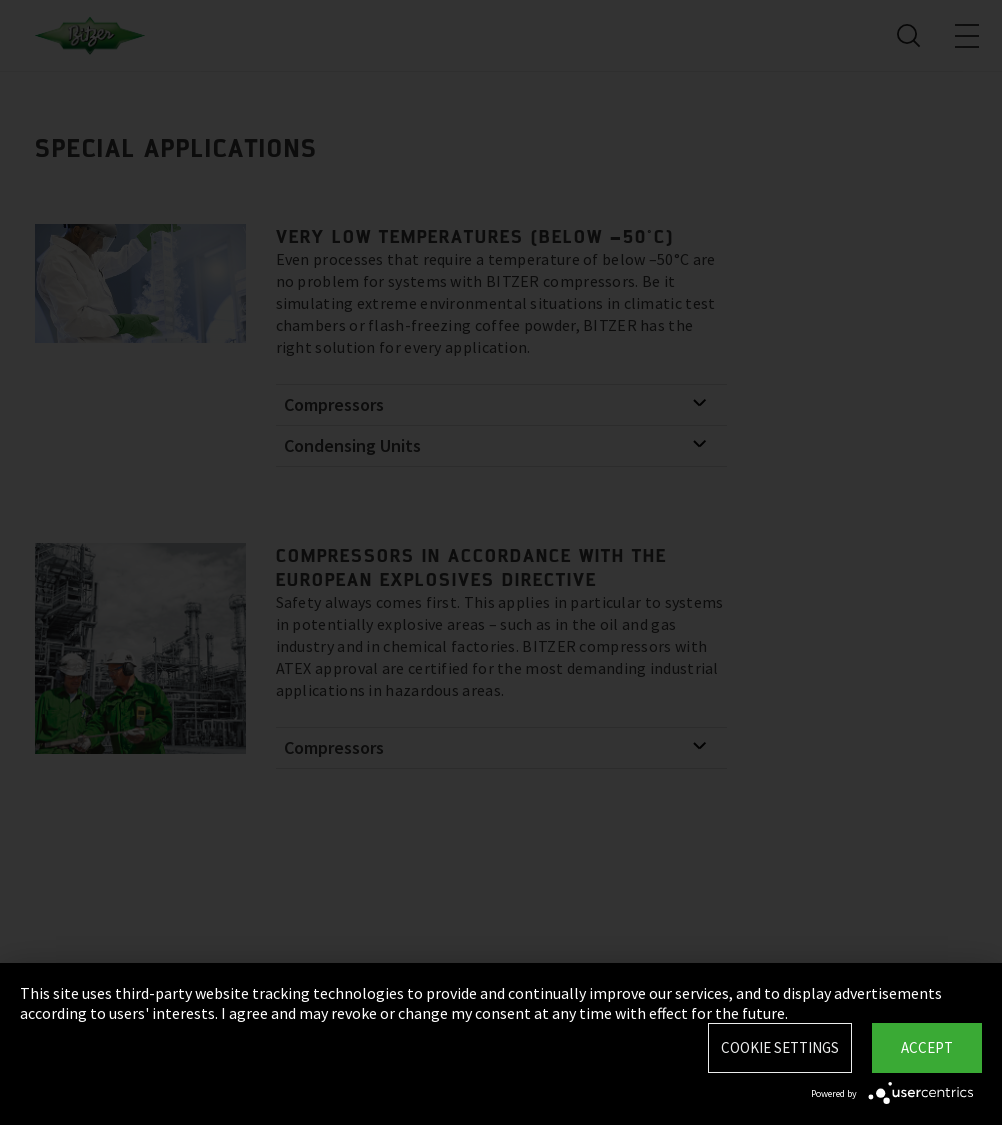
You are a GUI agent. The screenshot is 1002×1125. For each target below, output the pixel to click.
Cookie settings (780, 1047)
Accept (927, 1047)
